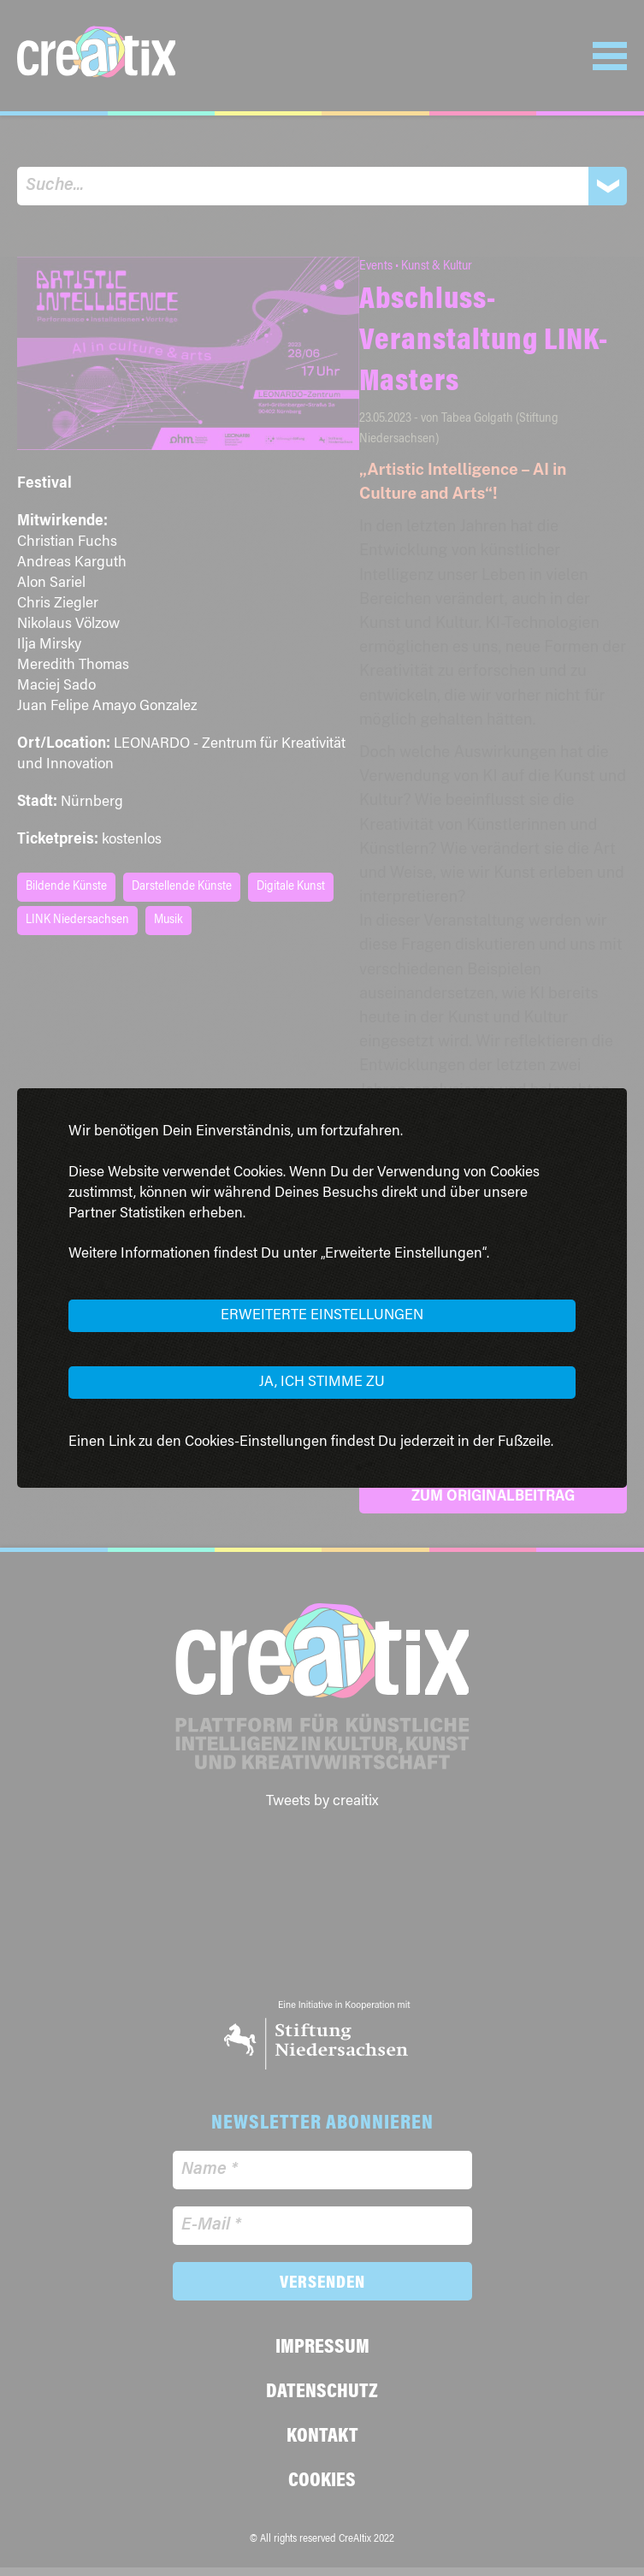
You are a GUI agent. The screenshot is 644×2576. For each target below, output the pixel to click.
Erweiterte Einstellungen (322, 1316)
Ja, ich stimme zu (322, 1382)
